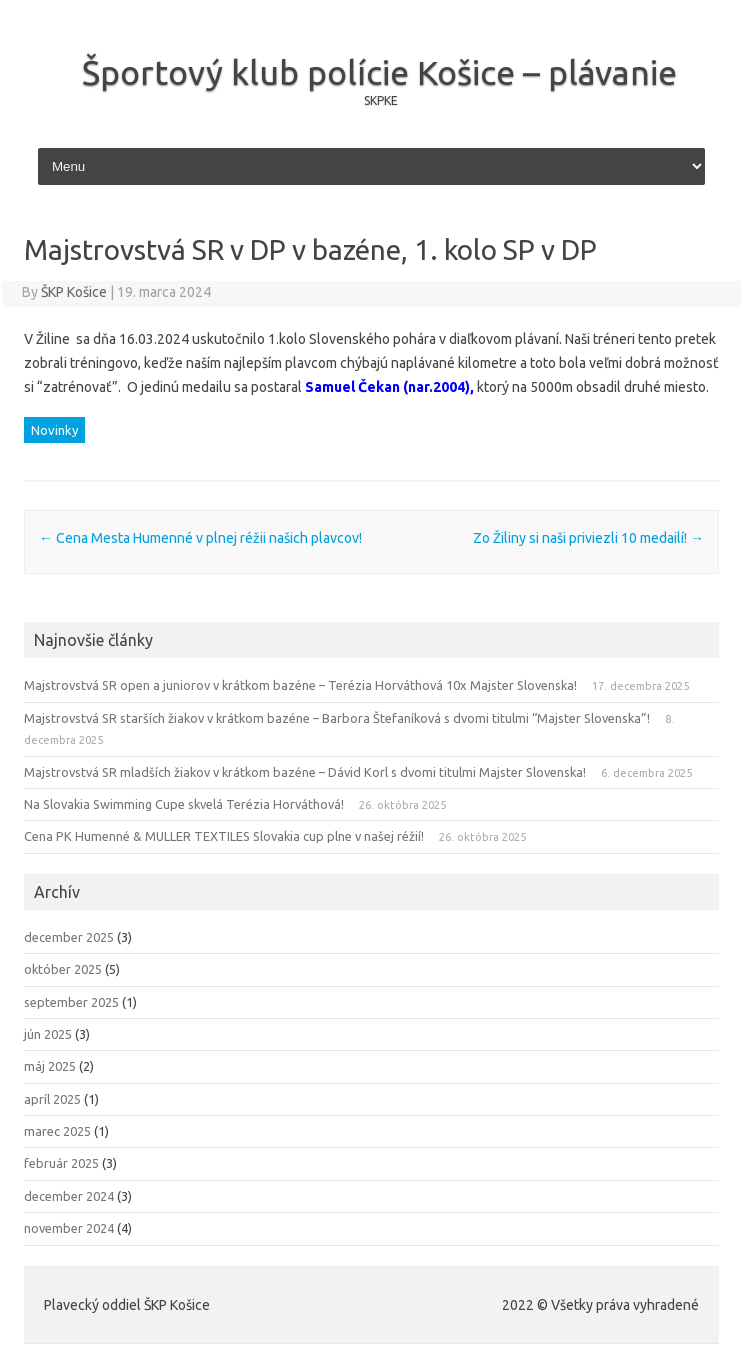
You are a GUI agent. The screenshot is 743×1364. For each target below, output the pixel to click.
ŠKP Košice (74, 292)
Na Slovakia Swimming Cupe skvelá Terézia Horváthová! (184, 804)
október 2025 (63, 969)
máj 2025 (50, 1066)
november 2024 (69, 1228)
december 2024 (69, 1196)
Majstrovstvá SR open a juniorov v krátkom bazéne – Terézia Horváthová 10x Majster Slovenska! (300, 685)
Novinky (54, 430)
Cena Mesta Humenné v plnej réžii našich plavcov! (200, 538)
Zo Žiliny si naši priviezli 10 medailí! (588, 538)
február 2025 (61, 1163)
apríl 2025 (52, 1099)
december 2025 (69, 937)
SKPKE (381, 100)
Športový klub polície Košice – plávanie (379, 72)
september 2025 (71, 1002)
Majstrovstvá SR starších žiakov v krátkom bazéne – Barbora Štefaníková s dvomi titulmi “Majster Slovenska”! (337, 718)
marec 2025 (57, 1131)
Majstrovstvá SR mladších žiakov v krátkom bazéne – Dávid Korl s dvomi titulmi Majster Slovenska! (305, 772)
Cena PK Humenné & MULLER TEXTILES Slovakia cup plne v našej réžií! (224, 836)
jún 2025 (48, 1034)
